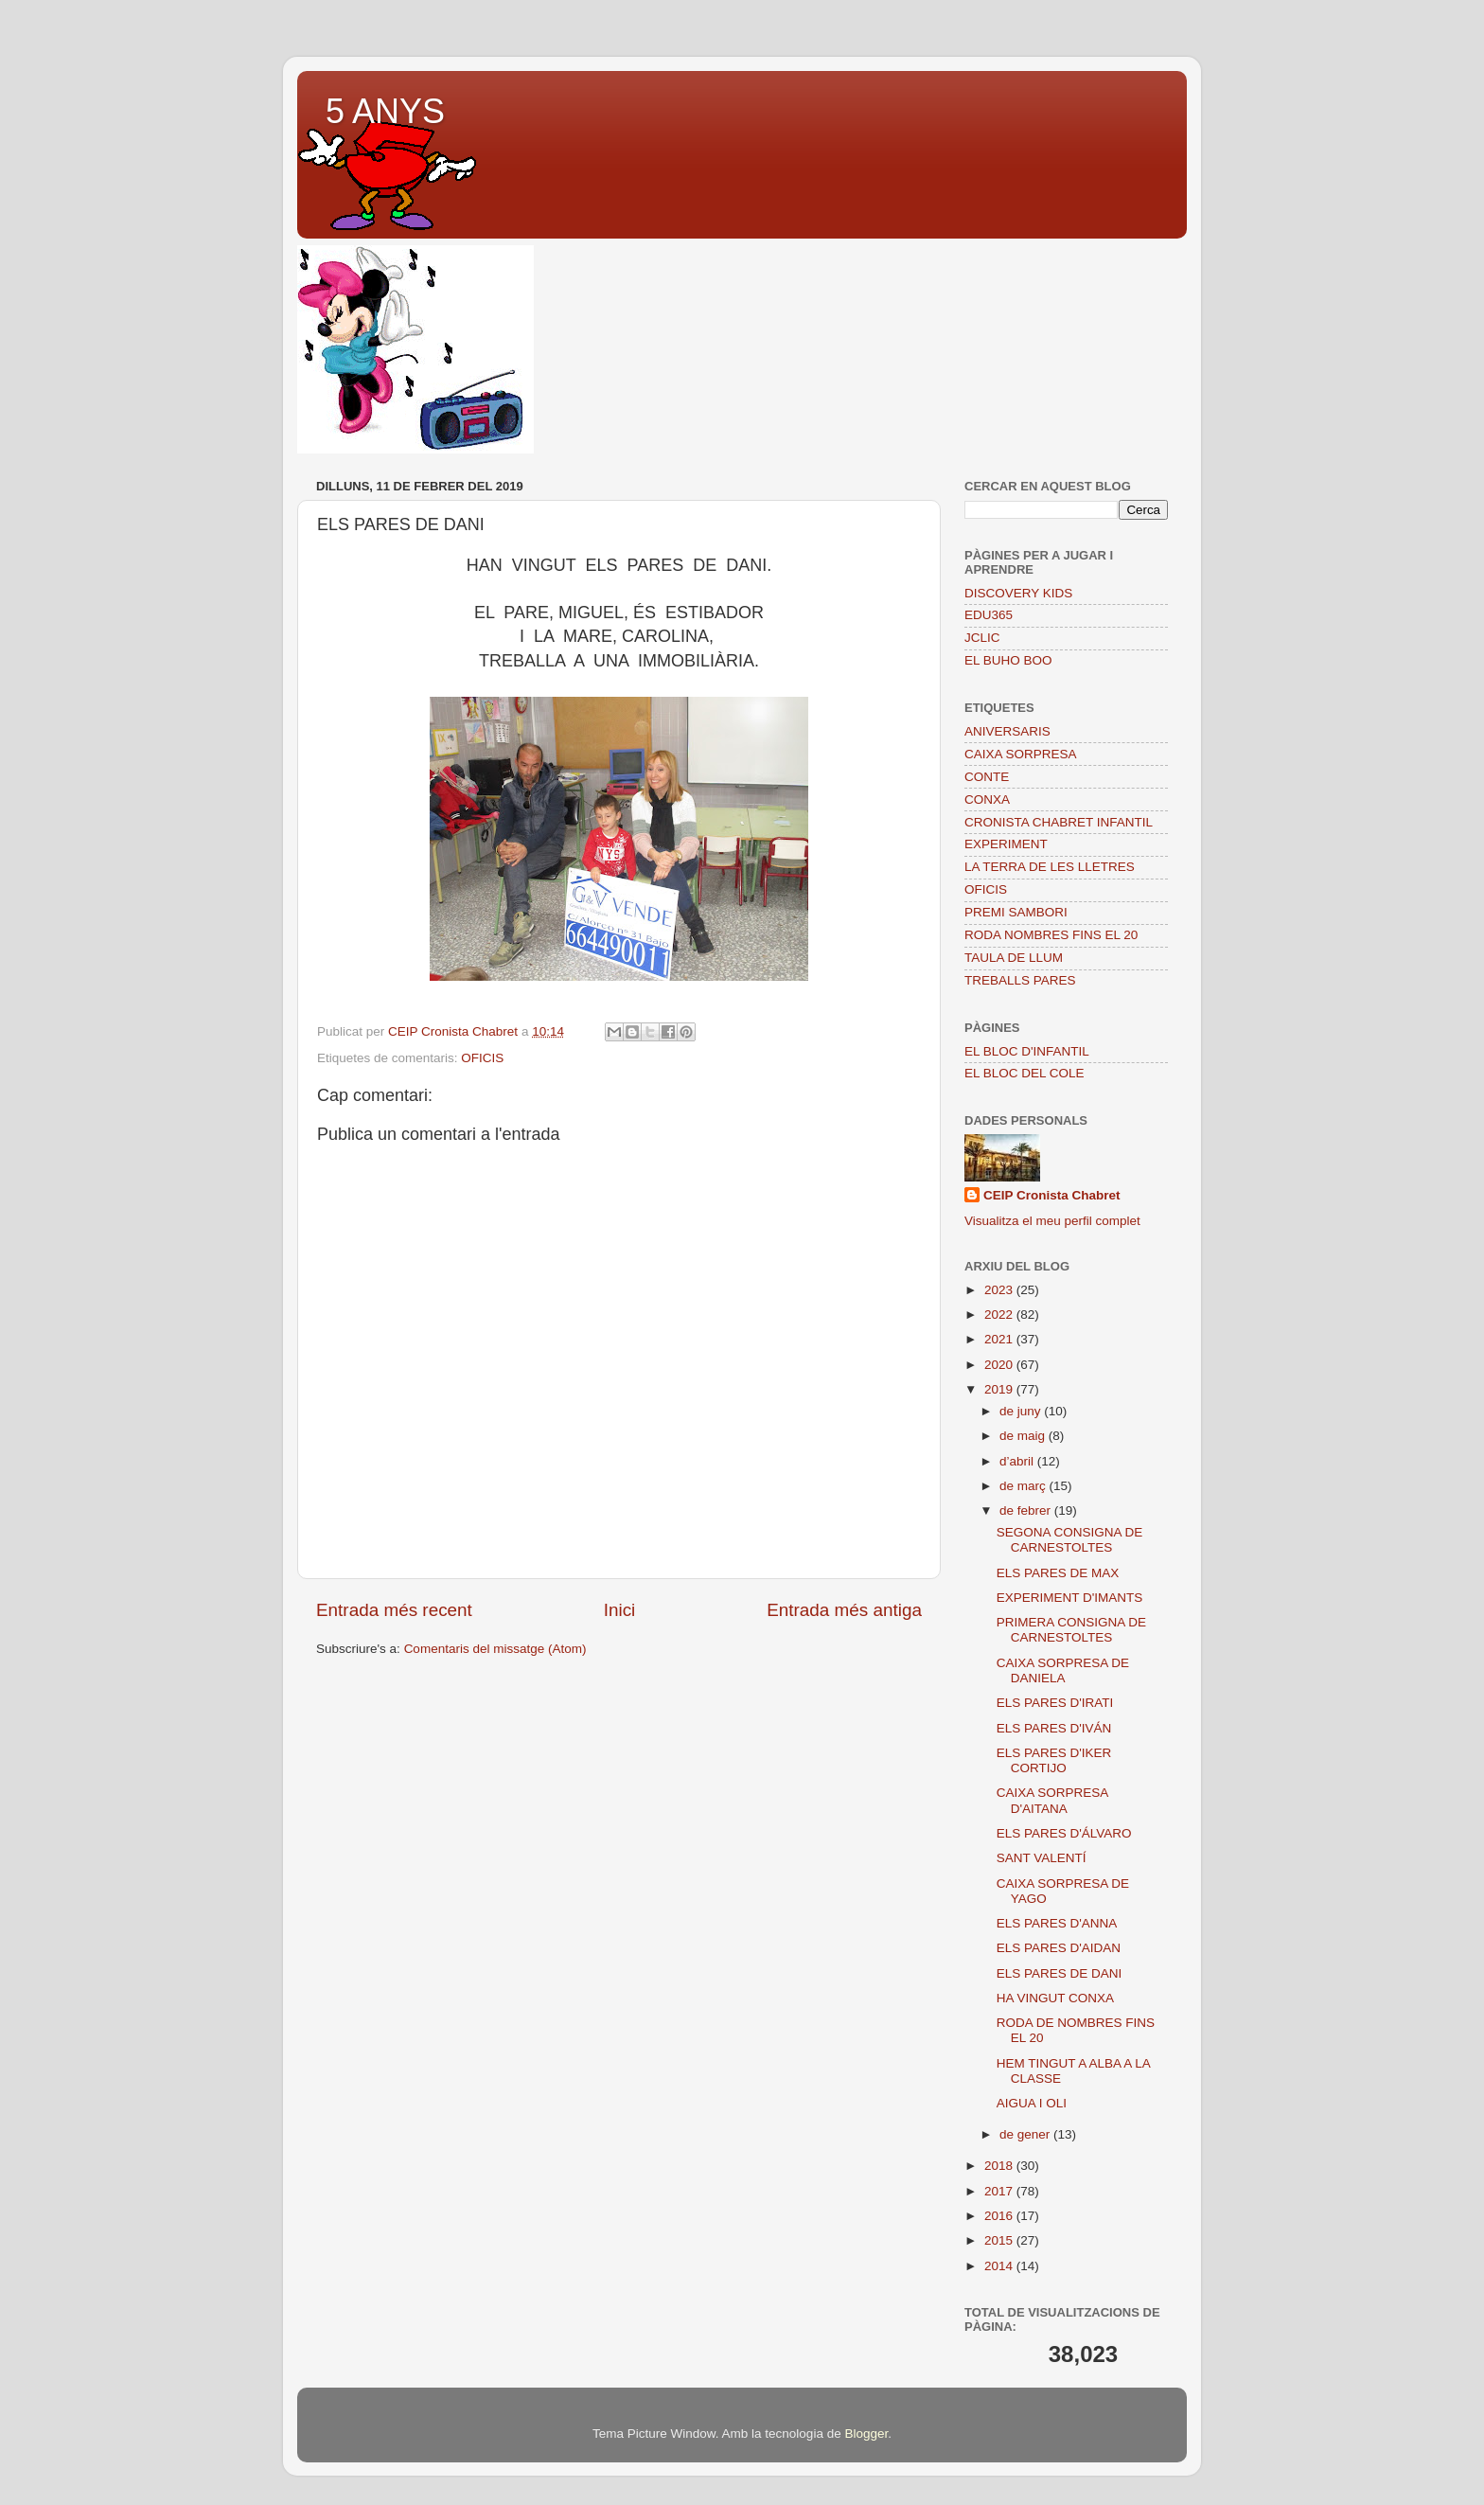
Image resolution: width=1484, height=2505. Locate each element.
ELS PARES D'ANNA (1057, 1923)
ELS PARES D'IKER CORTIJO (1054, 1760)
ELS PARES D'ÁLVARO (1064, 1833)
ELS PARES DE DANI (1059, 1973)
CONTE (986, 777)
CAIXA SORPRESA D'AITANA (1052, 1800)
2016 (1000, 2216)
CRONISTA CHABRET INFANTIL (1058, 822)
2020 (1000, 1365)
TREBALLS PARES (1020, 980)
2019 (1000, 1389)
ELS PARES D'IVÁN (1054, 1728)
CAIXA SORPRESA (1020, 754)
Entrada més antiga (844, 1610)
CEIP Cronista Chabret (1052, 1195)
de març (1024, 1486)
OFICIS (482, 1058)
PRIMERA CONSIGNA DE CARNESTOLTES (1071, 1629)
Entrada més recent (394, 1610)
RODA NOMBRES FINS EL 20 (1051, 935)
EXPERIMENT (1006, 844)
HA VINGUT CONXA (1055, 1998)
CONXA (987, 799)
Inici (620, 1610)
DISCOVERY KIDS (1018, 593)
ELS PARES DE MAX (1058, 1573)
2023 (1000, 1290)
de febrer (1026, 1510)
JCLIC (982, 638)
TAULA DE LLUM (1013, 957)
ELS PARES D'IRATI (1055, 1703)
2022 (1000, 1314)
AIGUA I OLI (1032, 2103)
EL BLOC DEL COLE (1024, 1073)
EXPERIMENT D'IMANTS (1070, 1597)
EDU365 (988, 615)
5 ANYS (385, 111)
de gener (1026, 2134)
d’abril (1018, 1461)
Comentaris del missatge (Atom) (495, 1649)
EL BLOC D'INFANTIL (1026, 1051)
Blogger (866, 2433)
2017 (1000, 2191)
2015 (1000, 2240)
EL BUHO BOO (1008, 660)
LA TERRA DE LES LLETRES (1049, 867)
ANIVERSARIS (1007, 731)
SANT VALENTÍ (1041, 1858)
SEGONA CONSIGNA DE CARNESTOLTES (1070, 1540)
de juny (1021, 1411)
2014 (1000, 2266)
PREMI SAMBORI (1016, 912)
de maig (1024, 1436)
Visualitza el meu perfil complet (1052, 1221)
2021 (1000, 1339)
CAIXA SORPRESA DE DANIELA (1063, 1670)
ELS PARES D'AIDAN (1059, 1948)
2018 (1000, 2166)
